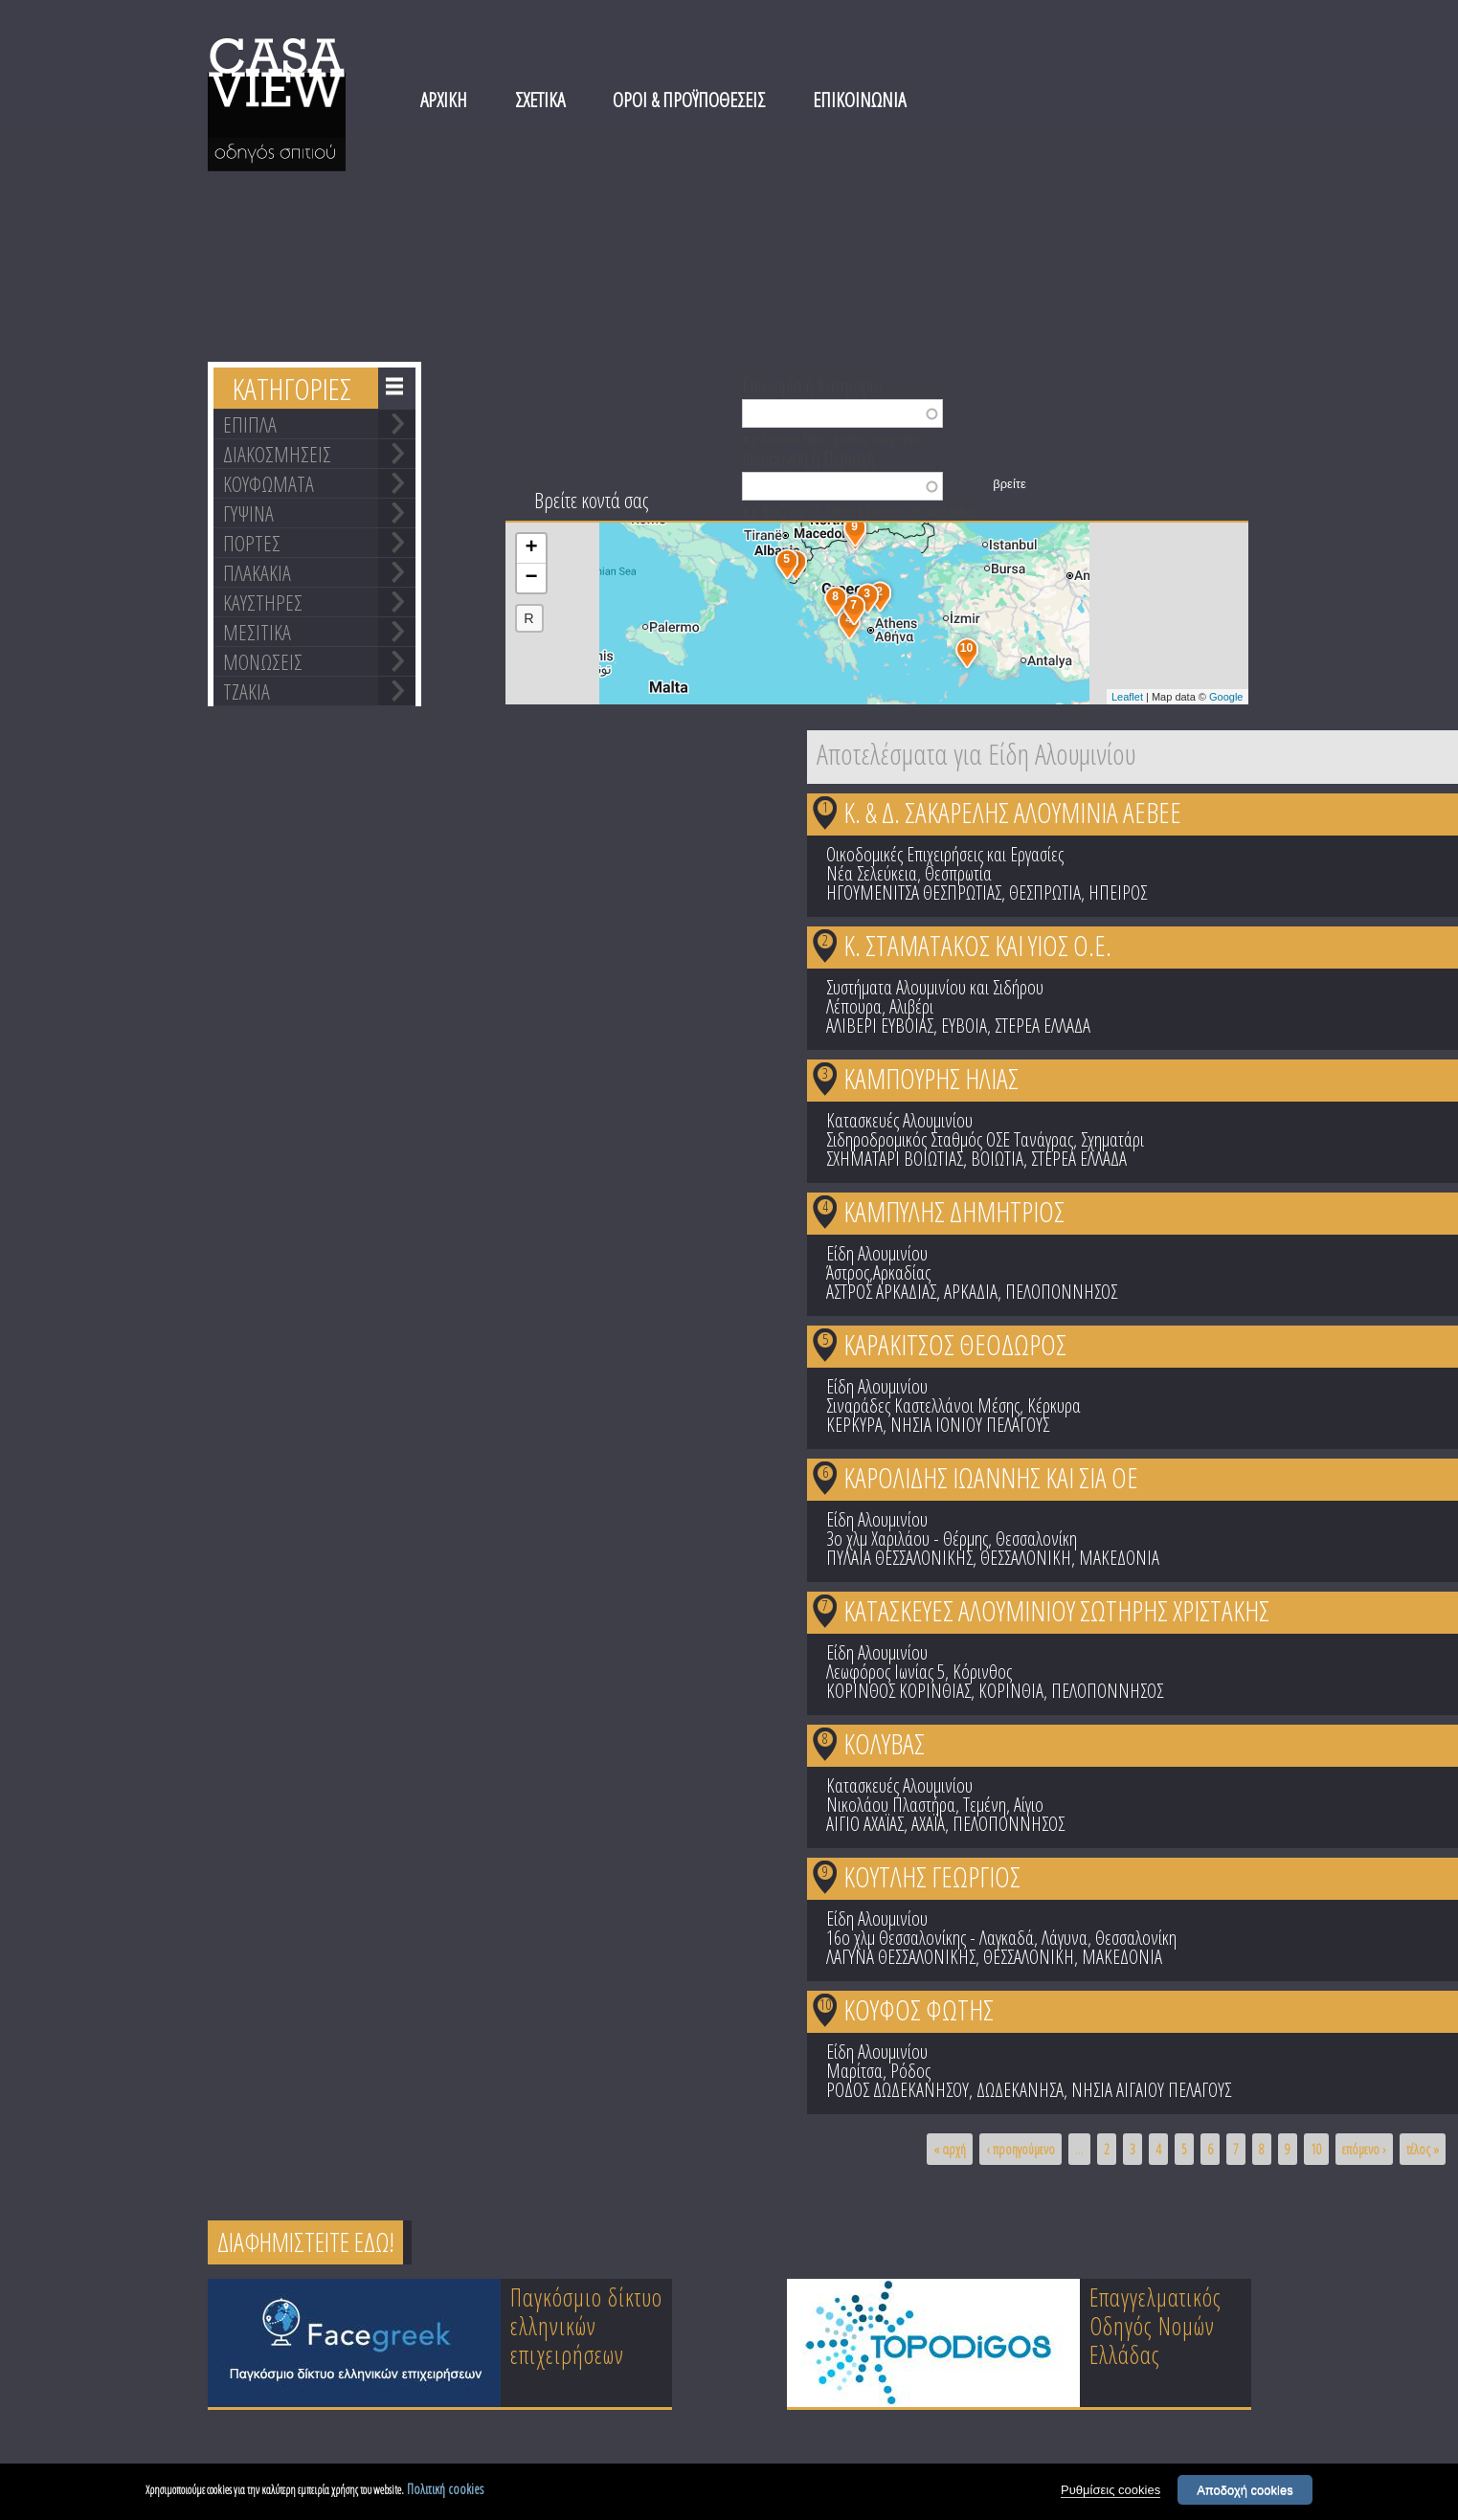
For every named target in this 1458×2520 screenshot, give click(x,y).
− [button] (531, 578)
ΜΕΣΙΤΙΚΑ (257, 631)
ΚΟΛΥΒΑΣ (884, 1743)
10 (825, 2004)
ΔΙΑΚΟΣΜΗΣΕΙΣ (277, 453)
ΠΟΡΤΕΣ (251, 542)
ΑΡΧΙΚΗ (443, 99)
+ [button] (531, 548)
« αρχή (949, 2149)
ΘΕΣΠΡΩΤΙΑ (1045, 892)
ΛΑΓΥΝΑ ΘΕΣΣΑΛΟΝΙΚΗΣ (901, 1957)
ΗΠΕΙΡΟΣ (1117, 892)
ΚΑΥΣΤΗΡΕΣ (263, 602)
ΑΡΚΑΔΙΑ (971, 1292)
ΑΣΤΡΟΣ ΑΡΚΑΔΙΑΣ (881, 1292)
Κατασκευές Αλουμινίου (899, 1120)
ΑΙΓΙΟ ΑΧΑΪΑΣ (865, 1824)
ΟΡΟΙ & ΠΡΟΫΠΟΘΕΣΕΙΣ (689, 99)
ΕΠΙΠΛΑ (250, 424)
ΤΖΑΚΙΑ (246, 691)
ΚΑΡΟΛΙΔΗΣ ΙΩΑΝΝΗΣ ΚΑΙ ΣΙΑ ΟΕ (990, 1477)
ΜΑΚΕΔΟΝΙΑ (1119, 1558)
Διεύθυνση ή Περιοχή (808, 456)
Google (1226, 696)
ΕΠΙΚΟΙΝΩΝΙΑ (859, 99)
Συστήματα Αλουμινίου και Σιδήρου (934, 987)
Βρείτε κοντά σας (591, 499)
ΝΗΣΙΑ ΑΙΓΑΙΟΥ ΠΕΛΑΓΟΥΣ (1151, 2090)
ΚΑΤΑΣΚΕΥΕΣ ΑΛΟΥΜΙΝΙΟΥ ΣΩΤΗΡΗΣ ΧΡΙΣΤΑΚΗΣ (1056, 1610)
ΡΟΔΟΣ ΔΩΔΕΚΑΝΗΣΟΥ (897, 2090)
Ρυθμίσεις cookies (1110, 2492)
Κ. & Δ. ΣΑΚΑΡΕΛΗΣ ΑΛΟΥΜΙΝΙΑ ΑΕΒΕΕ (1012, 812)
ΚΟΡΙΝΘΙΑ (1010, 1691)
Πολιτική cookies (445, 2491)
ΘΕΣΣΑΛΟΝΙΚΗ (1025, 1558)
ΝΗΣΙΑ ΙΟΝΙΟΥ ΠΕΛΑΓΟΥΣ (969, 1425)
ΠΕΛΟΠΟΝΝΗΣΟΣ (1061, 1292)
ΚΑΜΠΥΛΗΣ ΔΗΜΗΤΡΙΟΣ (954, 1211)
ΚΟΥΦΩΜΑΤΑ (268, 483)
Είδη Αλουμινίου (877, 1253)
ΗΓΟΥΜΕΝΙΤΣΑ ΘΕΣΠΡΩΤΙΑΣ (913, 892)
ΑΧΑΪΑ (928, 1824)
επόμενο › (1364, 2149)
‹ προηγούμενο (1020, 2149)
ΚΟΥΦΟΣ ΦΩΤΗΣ (918, 2009)
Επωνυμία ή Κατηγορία (812, 383)
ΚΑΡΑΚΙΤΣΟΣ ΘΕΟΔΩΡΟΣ (954, 1344)
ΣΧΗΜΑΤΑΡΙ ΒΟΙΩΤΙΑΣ (894, 1158)
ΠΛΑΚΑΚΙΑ (257, 572)
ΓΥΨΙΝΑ (248, 513)
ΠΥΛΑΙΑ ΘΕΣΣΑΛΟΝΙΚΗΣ (899, 1558)
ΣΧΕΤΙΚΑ (540, 99)
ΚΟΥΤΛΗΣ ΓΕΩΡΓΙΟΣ (932, 1876)
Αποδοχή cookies (1245, 2492)
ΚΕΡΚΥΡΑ (854, 1425)
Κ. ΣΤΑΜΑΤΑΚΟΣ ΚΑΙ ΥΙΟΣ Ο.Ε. (977, 945)
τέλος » (1422, 2149)
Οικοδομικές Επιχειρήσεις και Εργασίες (945, 854)
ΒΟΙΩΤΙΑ (997, 1158)
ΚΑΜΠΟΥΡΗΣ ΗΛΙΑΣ (931, 1078)
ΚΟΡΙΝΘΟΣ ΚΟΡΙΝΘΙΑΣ (898, 1691)
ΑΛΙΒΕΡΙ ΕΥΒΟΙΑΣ (879, 1025)
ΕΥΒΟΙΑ (964, 1025)
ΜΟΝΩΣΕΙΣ (263, 661)
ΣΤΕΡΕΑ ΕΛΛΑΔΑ (1042, 1025)
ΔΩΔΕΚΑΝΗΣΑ (1020, 2090)
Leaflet (1127, 696)
